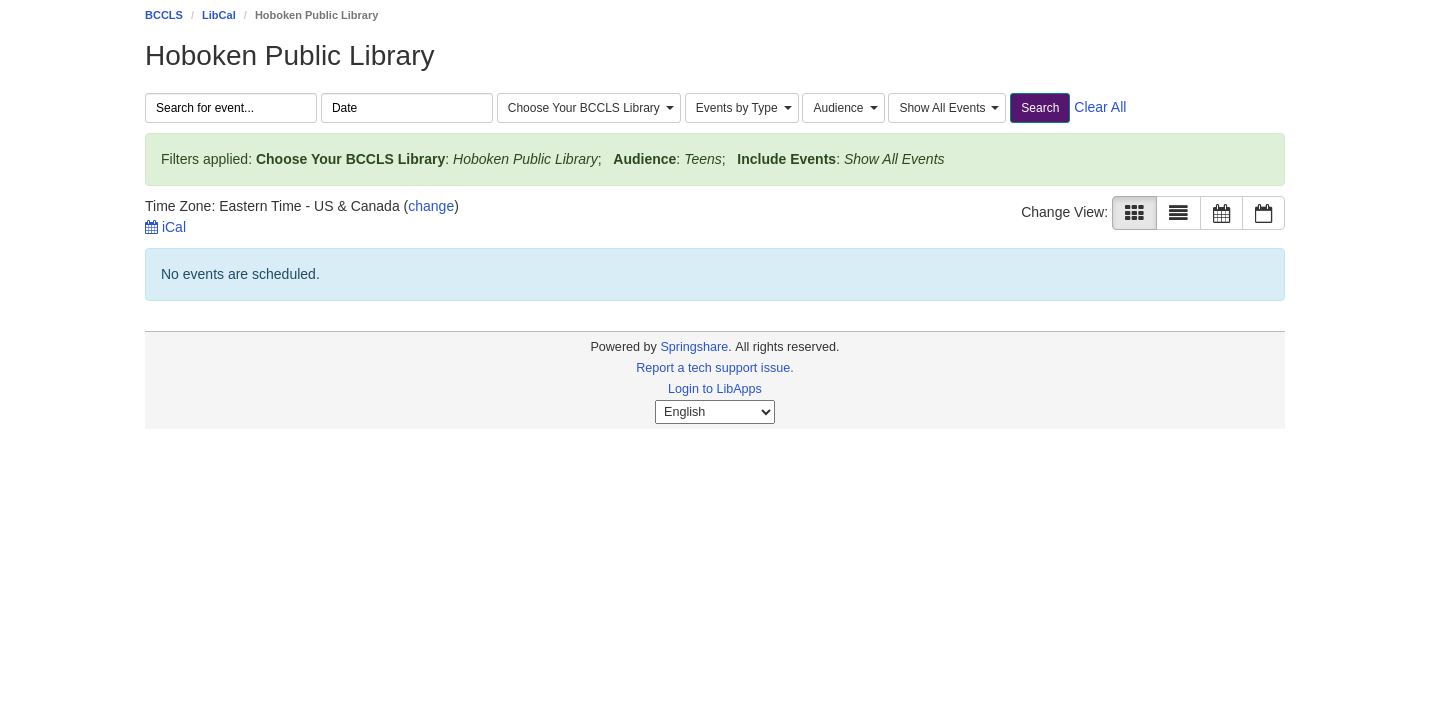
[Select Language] (715, 412)
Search (1040, 108)
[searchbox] (231, 108)
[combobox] (589, 108)
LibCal (219, 15)
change (431, 206)
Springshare (694, 347)
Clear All (1100, 107)
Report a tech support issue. (715, 368)
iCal (165, 227)
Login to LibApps (715, 389)
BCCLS (164, 15)
